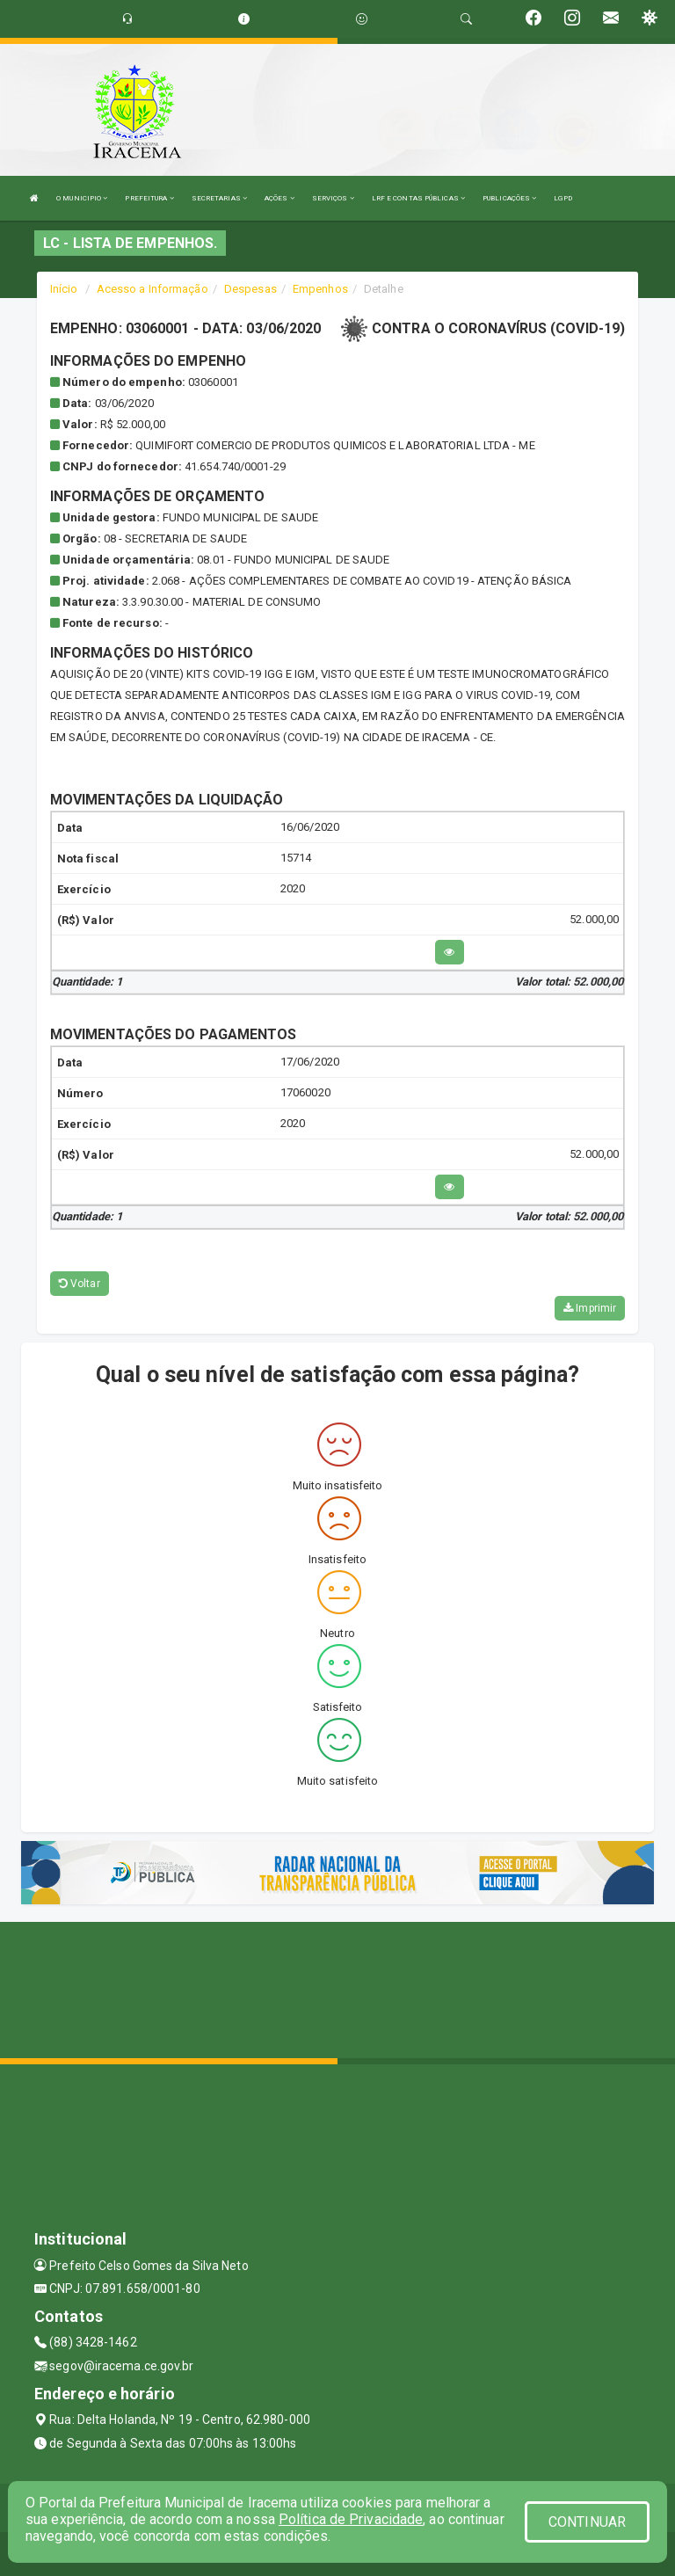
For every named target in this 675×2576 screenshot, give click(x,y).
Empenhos (320, 288)
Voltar (79, 1283)
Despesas (250, 288)
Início (64, 288)
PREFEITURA (149, 198)
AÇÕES (279, 198)
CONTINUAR (587, 2522)
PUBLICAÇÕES (509, 198)
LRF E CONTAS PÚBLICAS (418, 198)
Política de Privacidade (351, 2519)
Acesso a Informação (152, 288)
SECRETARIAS (219, 198)
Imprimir (589, 1308)
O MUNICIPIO (81, 198)
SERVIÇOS (333, 198)
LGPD (562, 198)
